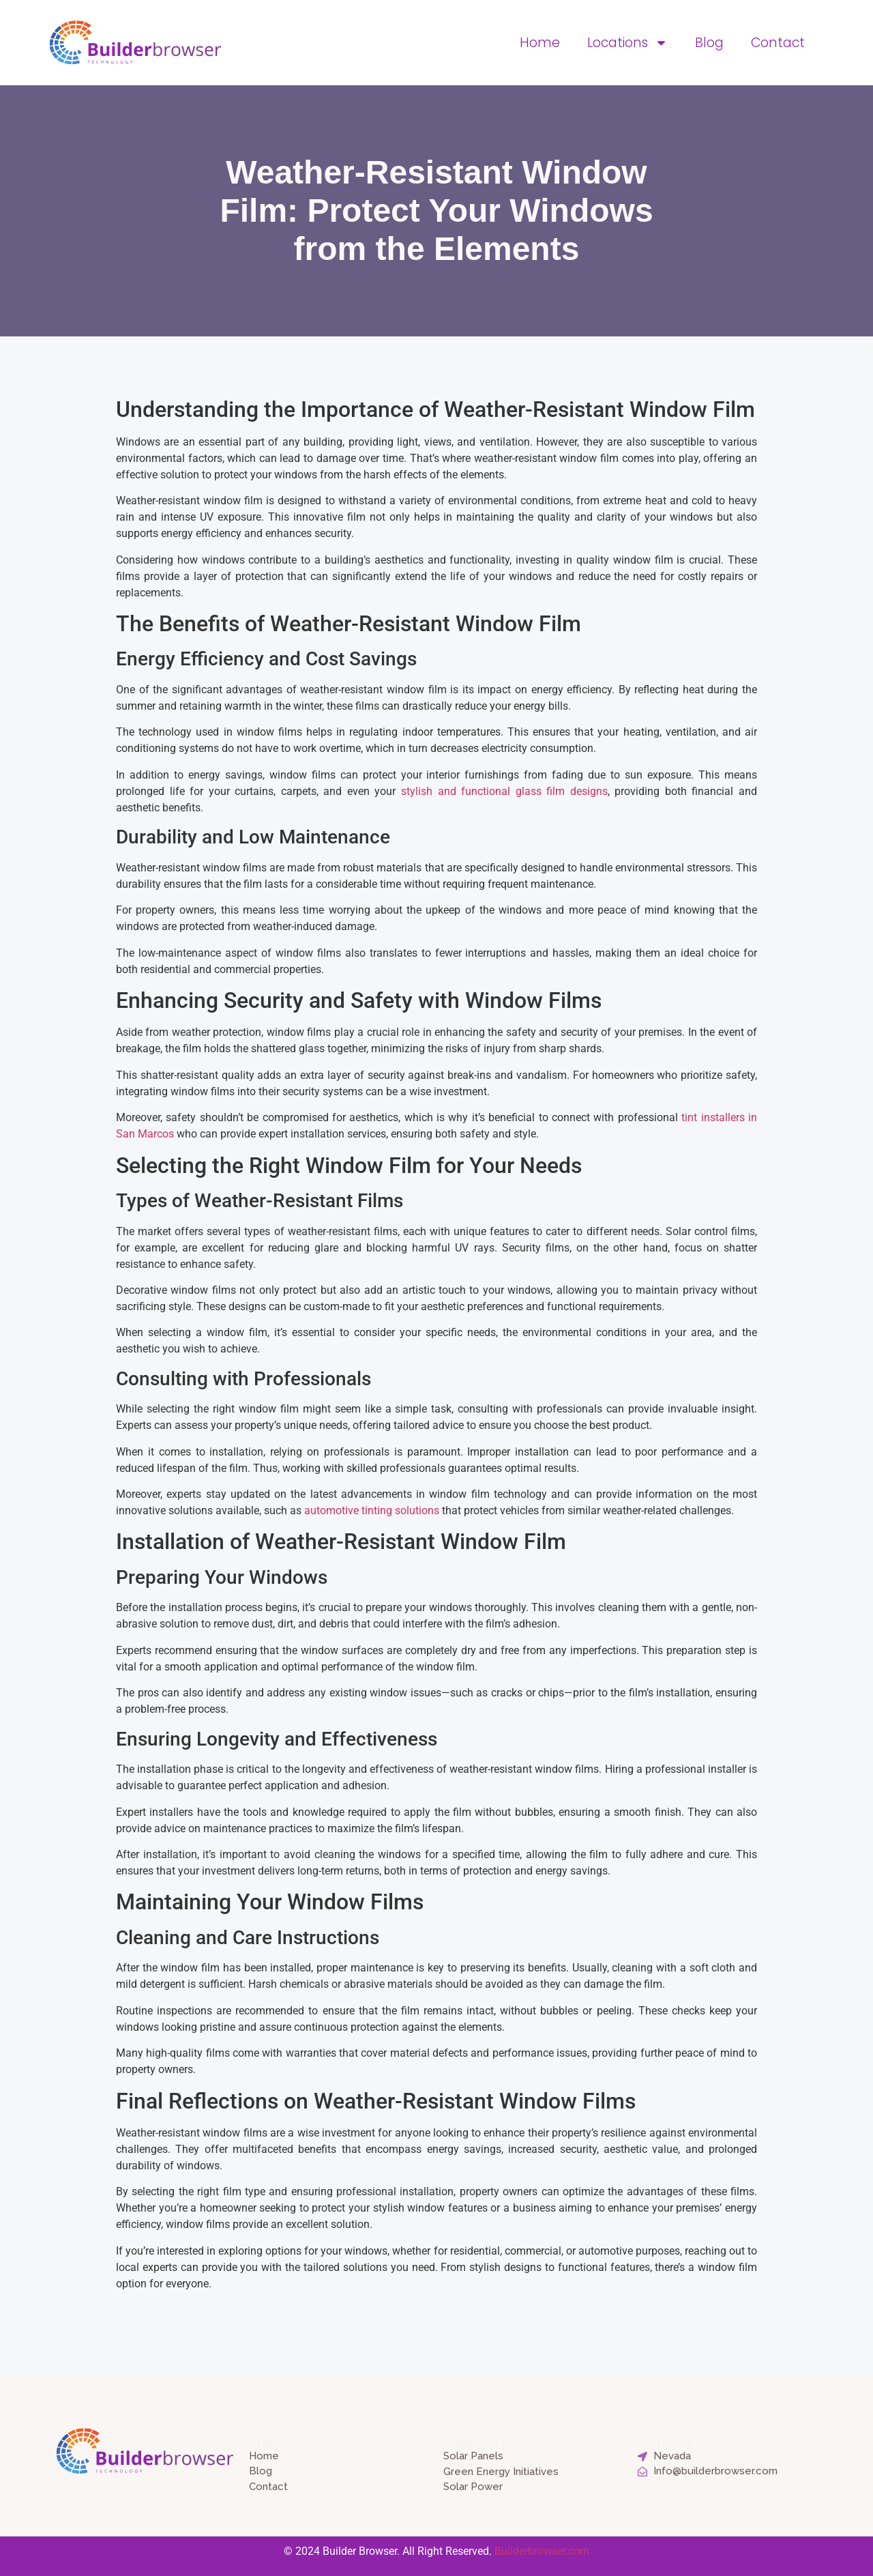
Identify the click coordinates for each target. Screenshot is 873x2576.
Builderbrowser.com (541, 2551)
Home (540, 42)
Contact (778, 42)
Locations (627, 42)
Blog (709, 42)
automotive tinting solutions (371, 1510)
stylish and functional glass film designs (504, 791)
